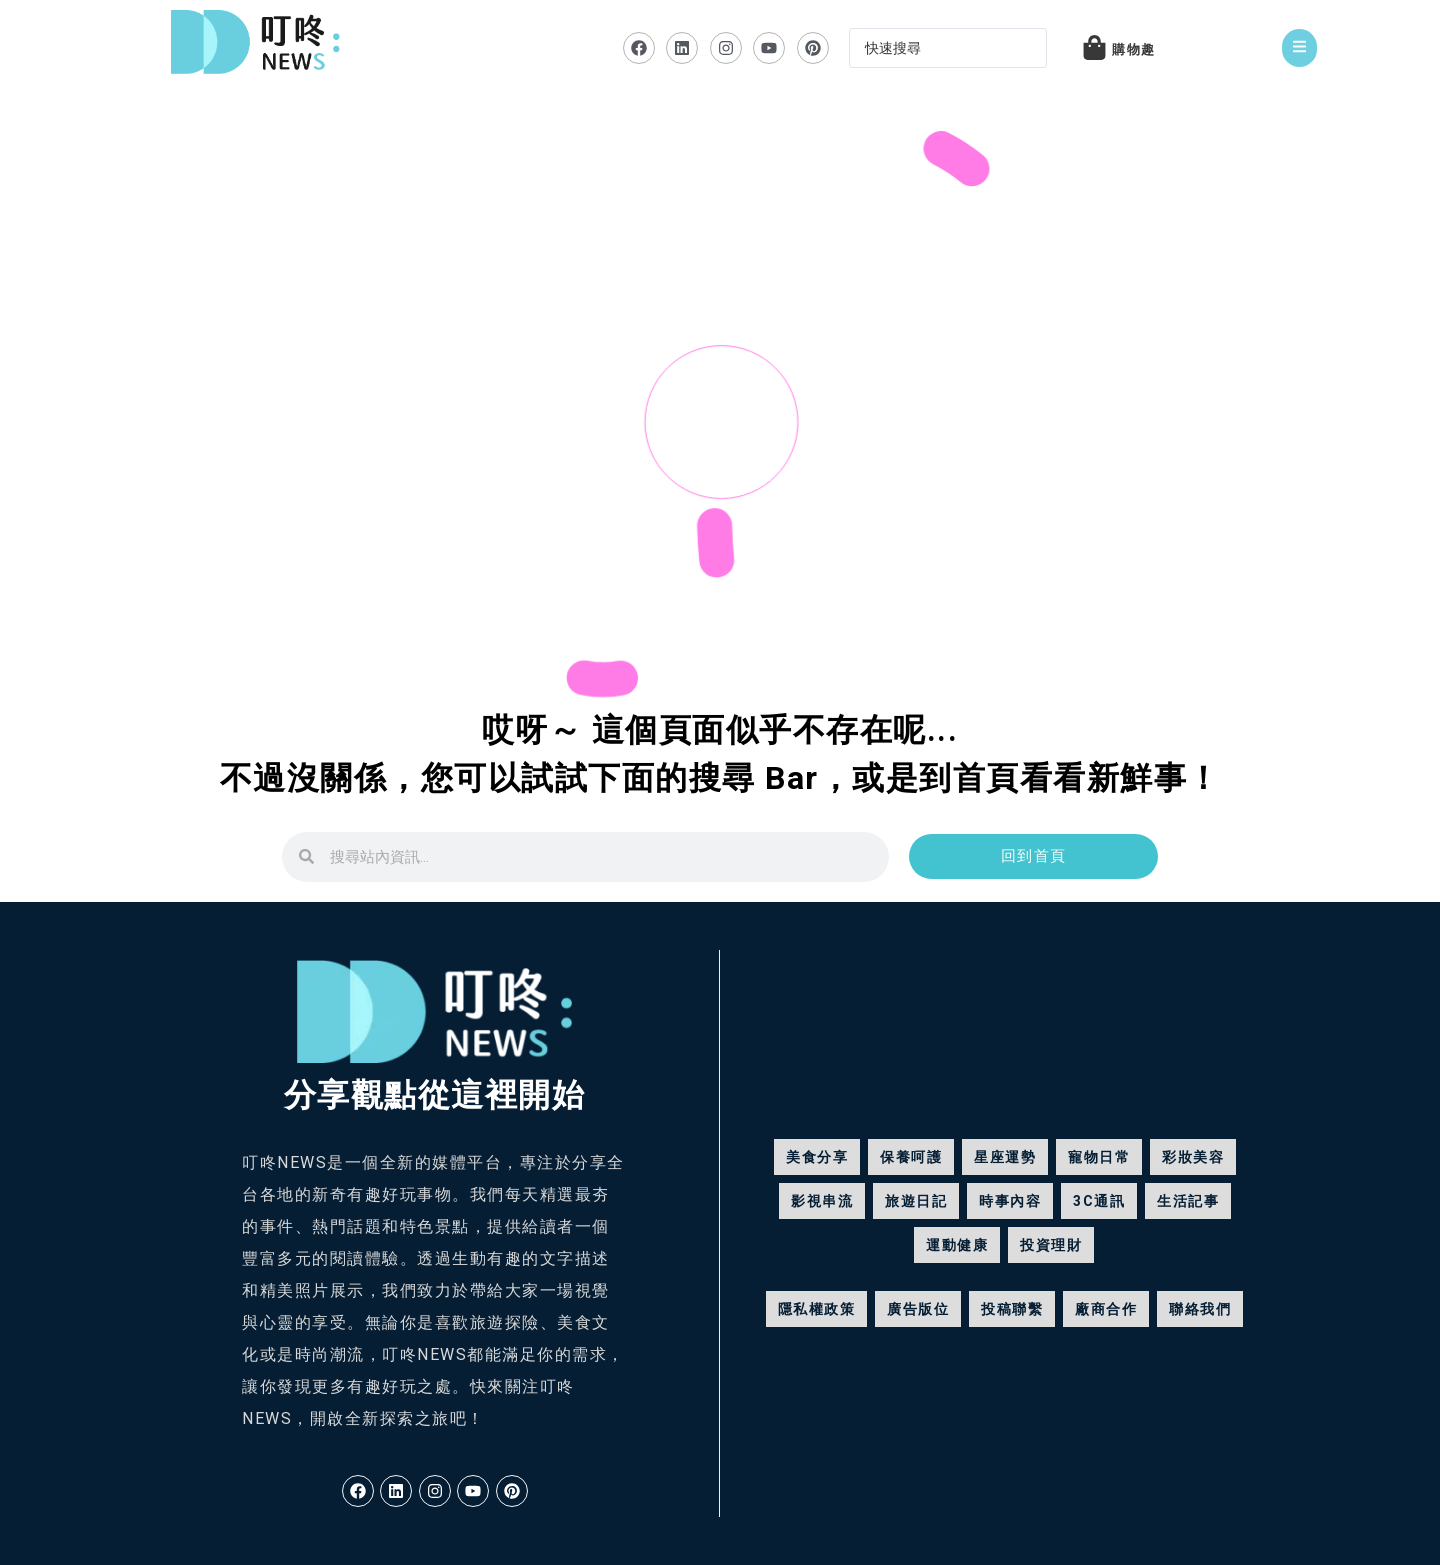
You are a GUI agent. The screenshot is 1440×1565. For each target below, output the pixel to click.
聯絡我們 (1200, 1309)
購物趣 (1134, 49)
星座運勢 (1005, 1157)
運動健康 (957, 1245)
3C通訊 (1099, 1201)
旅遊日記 (916, 1201)
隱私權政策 (817, 1309)
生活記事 (1188, 1201)
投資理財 (1051, 1245)
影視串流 (822, 1201)
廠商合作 (1106, 1309)
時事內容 (1010, 1201)
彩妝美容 (1193, 1157)
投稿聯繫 (1012, 1309)
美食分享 (817, 1157)
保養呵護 (911, 1157)
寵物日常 (1099, 1157)
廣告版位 (918, 1309)
